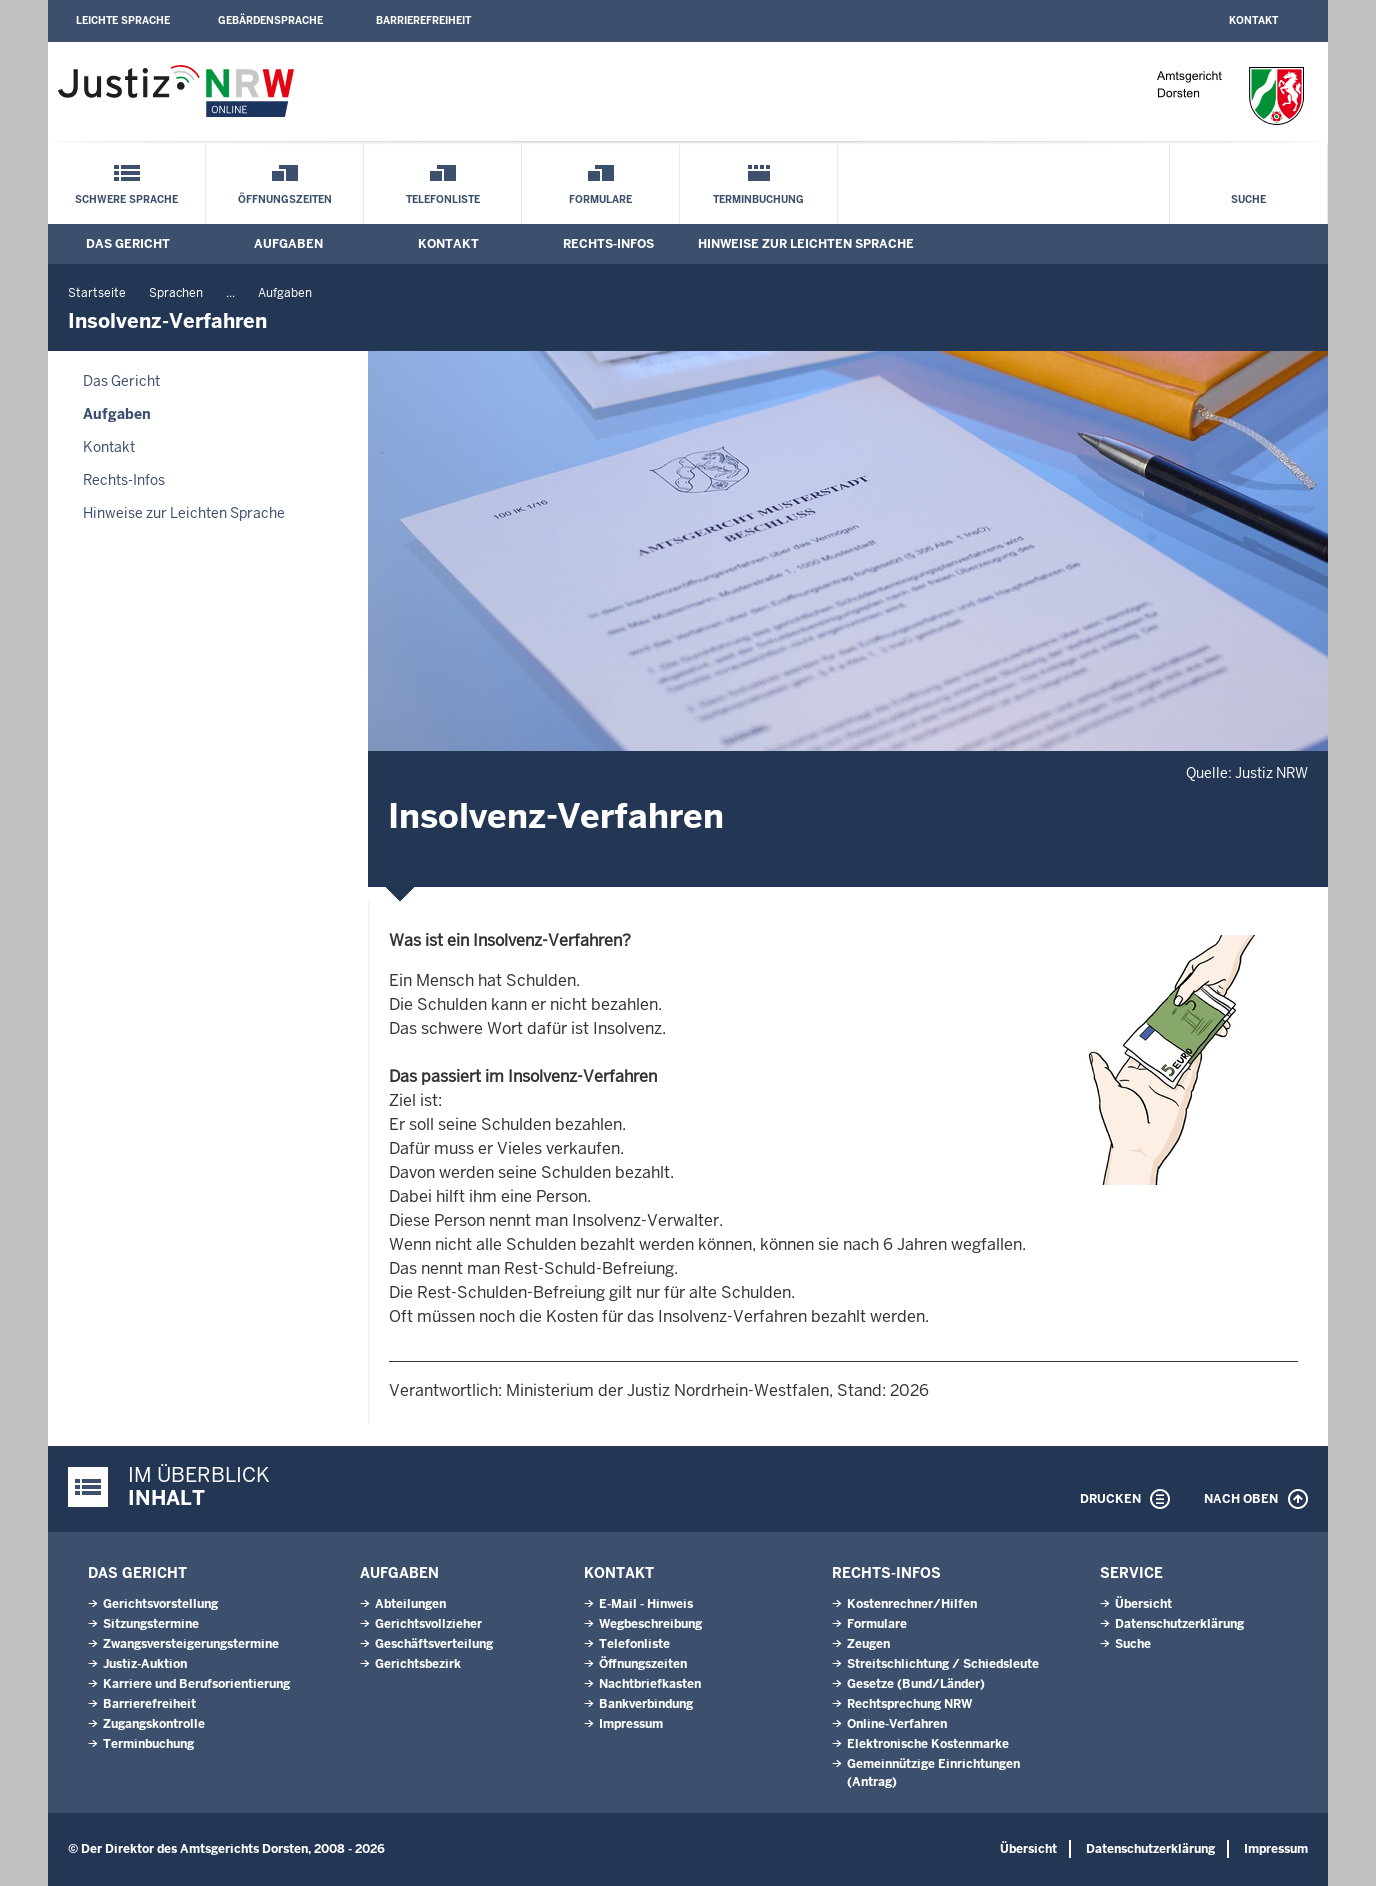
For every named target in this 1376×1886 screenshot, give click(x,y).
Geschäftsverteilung (434, 1644)
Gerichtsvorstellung (160, 1604)
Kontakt (1253, 20)
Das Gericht (128, 244)
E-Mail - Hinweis (646, 1604)
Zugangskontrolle (154, 1724)
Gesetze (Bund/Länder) (916, 1684)
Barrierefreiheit (423, 20)
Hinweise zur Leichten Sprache (806, 244)
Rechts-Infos (608, 244)
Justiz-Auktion (145, 1664)
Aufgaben (288, 244)
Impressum (631, 1724)
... (230, 293)
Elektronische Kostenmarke (928, 1744)
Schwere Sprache (126, 199)
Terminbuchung (758, 199)
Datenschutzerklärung (1179, 1624)
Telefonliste (443, 199)
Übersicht (1143, 1604)
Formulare (600, 199)
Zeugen (868, 1644)
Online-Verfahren (897, 1724)
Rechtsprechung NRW (909, 1704)
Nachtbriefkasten (650, 1684)
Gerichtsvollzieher (428, 1624)
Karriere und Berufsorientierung (196, 1684)
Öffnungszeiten (285, 199)
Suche (1248, 199)
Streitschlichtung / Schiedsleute (943, 1664)
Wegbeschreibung (650, 1624)
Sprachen (176, 293)
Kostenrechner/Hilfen (912, 1604)
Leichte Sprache (123, 20)
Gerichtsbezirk (418, 1664)
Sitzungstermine (151, 1624)
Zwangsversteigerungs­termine (191, 1644)
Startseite (97, 293)
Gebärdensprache (270, 20)
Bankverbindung (646, 1704)
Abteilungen (410, 1604)
